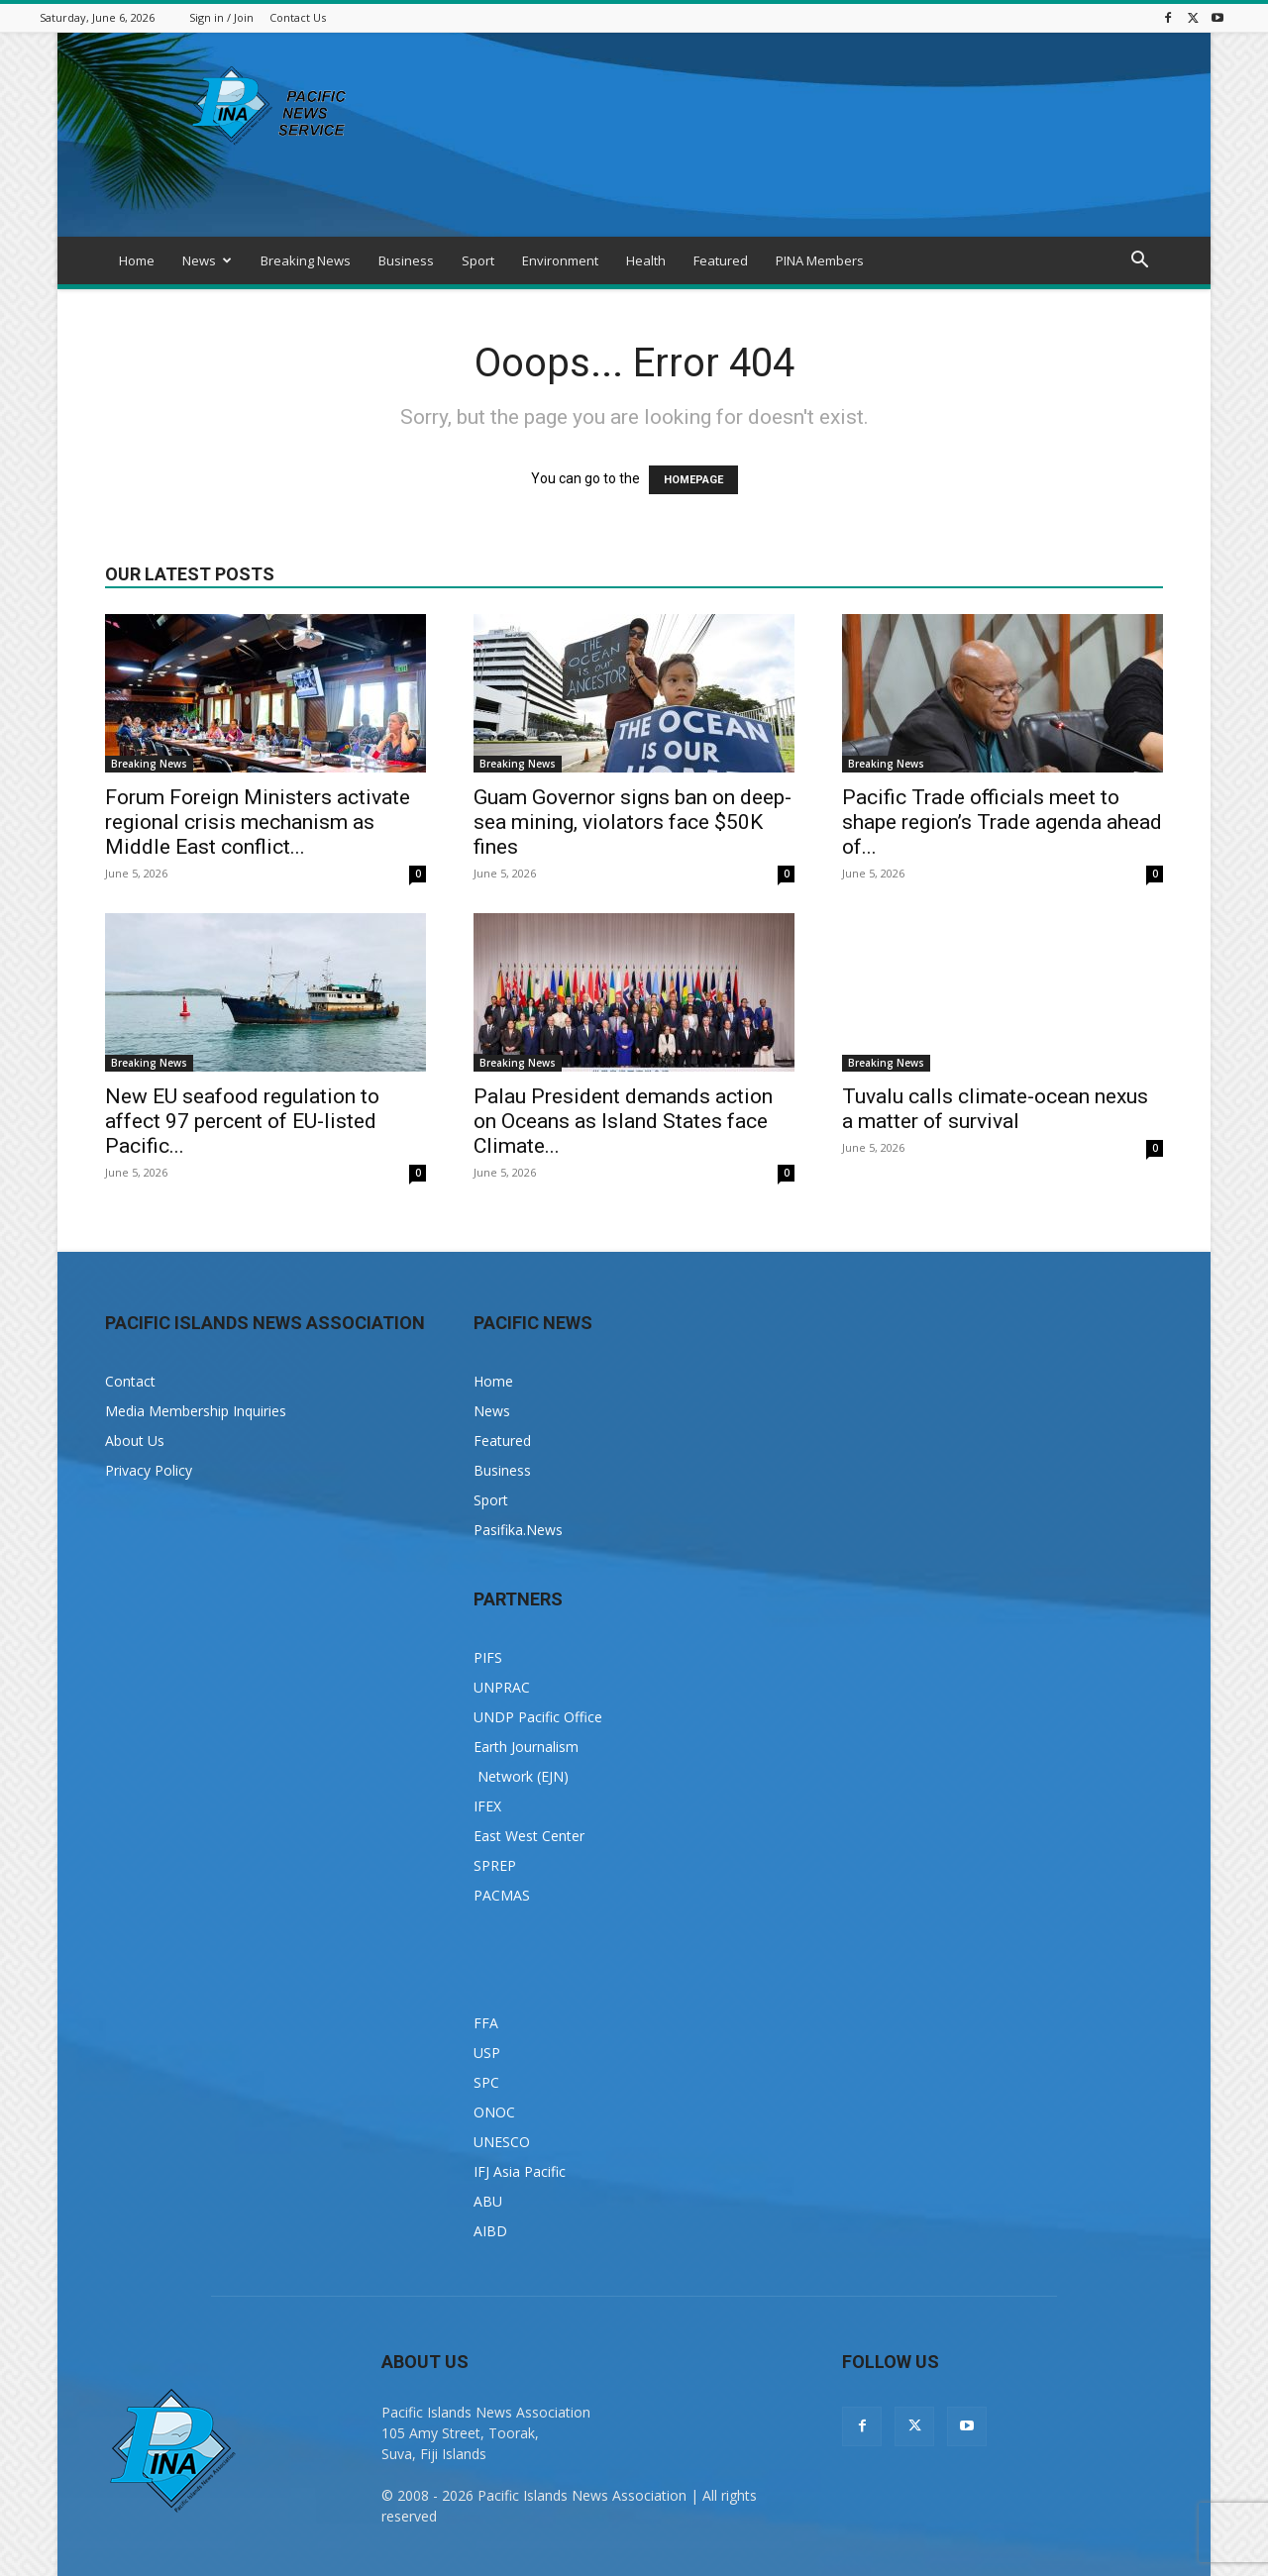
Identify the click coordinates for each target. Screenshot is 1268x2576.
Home (137, 260)
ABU (488, 2201)
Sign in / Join (221, 17)
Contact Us (297, 17)
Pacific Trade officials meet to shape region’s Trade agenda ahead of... (1002, 822)
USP (487, 2052)
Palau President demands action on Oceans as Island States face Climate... (623, 1121)
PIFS (488, 1657)
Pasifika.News (518, 1529)
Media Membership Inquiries (195, 1410)
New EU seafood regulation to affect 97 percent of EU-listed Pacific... (242, 1121)
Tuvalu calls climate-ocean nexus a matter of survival (995, 1108)
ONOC (494, 2112)
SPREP (495, 1865)
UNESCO (502, 2141)
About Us (134, 1440)
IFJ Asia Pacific (520, 2171)
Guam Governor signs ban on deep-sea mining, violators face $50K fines (633, 822)
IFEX (487, 1806)
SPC (486, 2082)
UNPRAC (502, 1687)
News (207, 260)
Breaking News (306, 260)
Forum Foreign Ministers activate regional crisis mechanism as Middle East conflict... (257, 822)
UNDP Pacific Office (538, 1716)
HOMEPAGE (693, 479)
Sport (478, 260)
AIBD (490, 2230)
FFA (486, 2022)
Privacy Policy (148, 1470)
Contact (130, 1381)
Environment (560, 260)
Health (646, 260)
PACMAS (502, 1895)
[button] (1139, 262)
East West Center (529, 1835)
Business (406, 260)
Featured (720, 260)
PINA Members (820, 260)
